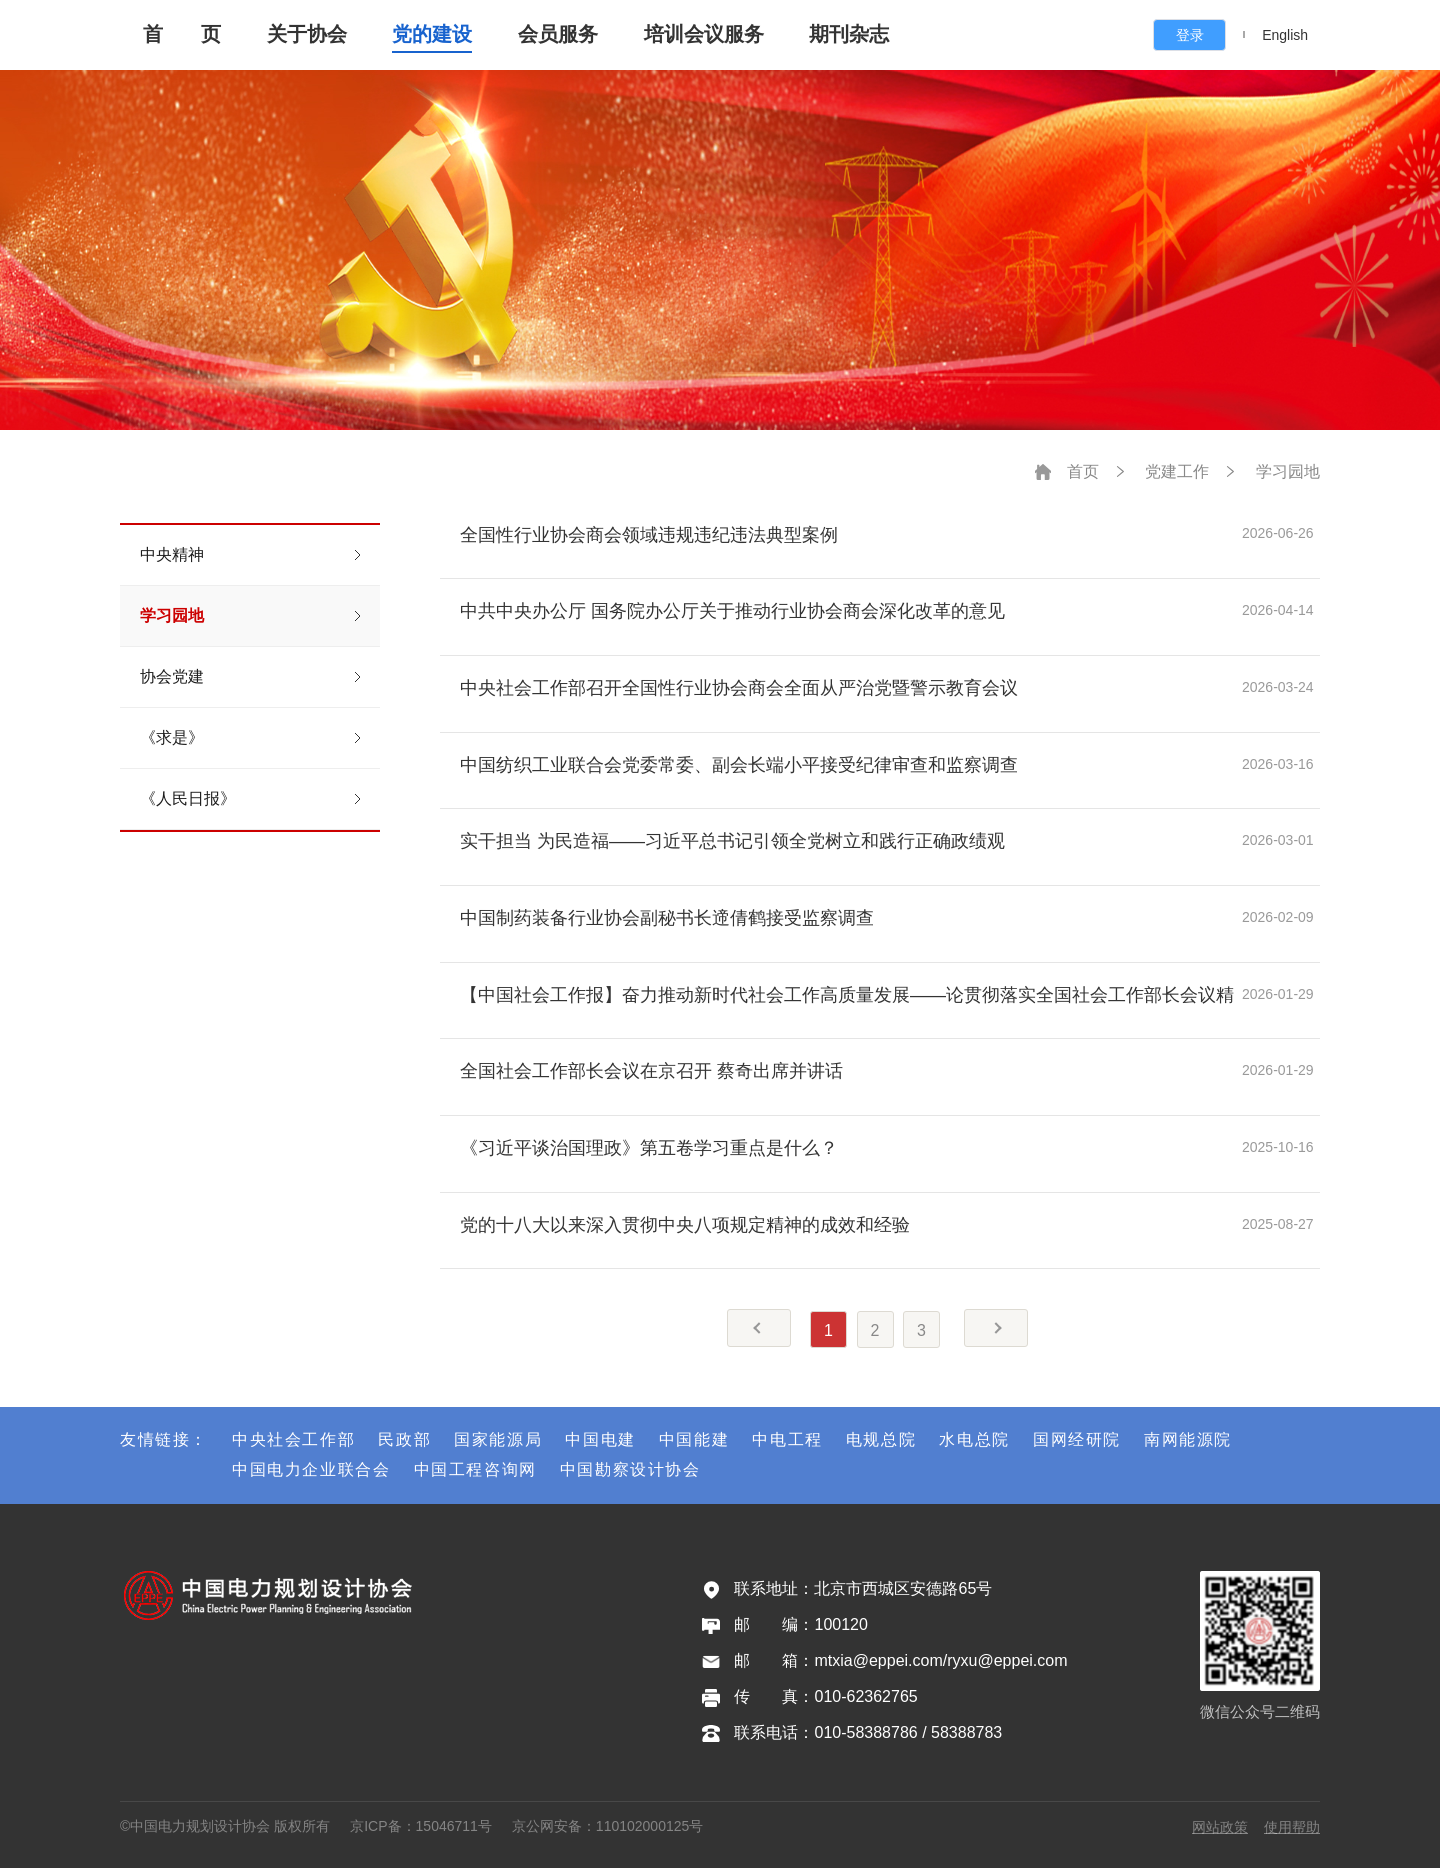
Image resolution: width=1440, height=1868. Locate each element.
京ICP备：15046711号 (421, 1826)
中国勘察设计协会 (630, 1469)
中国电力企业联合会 (311, 1469)
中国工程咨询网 (475, 1469)
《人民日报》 (188, 798)
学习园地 (172, 615)
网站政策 (1220, 1827)
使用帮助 (1292, 1827)
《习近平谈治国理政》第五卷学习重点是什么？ (649, 1148)
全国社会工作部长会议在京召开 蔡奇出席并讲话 (651, 1071)
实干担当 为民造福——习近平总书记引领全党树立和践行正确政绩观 (732, 841)
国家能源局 (498, 1439)
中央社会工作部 (293, 1439)
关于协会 (307, 34)
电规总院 (881, 1439)
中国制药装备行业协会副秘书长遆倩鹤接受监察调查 (667, 918)
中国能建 (694, 1439)
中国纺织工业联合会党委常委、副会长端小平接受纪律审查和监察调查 (739, 765)
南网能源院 (1188, 1439)
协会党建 (172, 676)
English (1285, 35)
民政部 (404, 1439)
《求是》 (172, 737)
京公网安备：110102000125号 (607, 1826)
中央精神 (172, 554)
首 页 (182, 34)
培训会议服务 (704, 34)
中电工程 (787, 1439)
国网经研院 (1077, 1439)
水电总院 (974, 1439)
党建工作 (1177, 471)
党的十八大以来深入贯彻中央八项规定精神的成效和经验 (685, 1225)
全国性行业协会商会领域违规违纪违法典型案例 (649, 535)
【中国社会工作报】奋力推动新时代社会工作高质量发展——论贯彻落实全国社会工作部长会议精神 (847, 995)
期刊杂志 (849, 34)
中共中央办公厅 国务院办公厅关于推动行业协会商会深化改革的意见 (732, 611)
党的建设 (432, 34)
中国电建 (600, 1439)
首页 (1083, 471)
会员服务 (558, 34)
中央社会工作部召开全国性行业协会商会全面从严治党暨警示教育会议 (739, 688)
